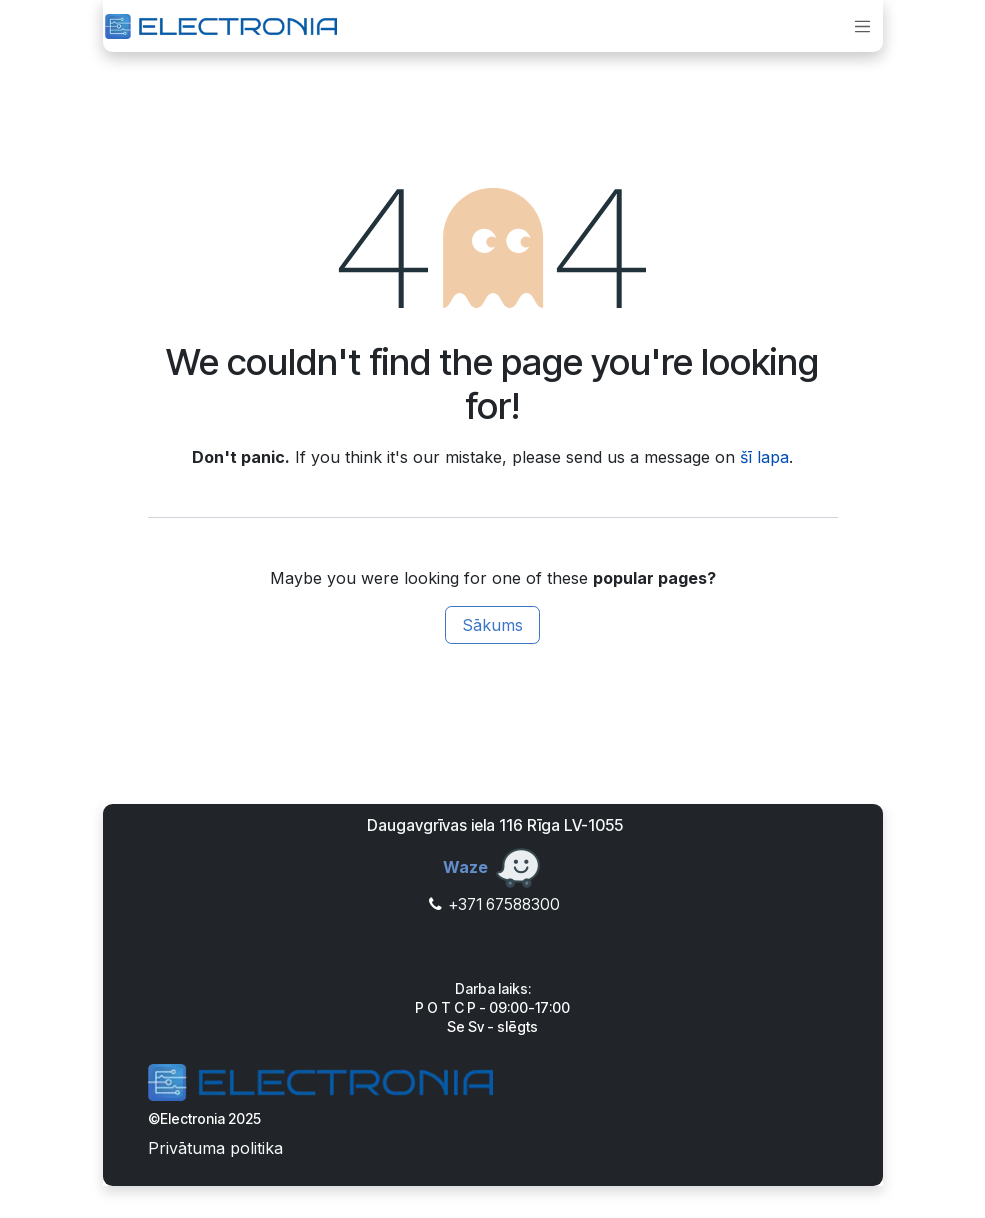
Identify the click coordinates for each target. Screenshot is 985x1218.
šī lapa (764, 457)
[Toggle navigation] (865, 26)
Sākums (492, 625)
